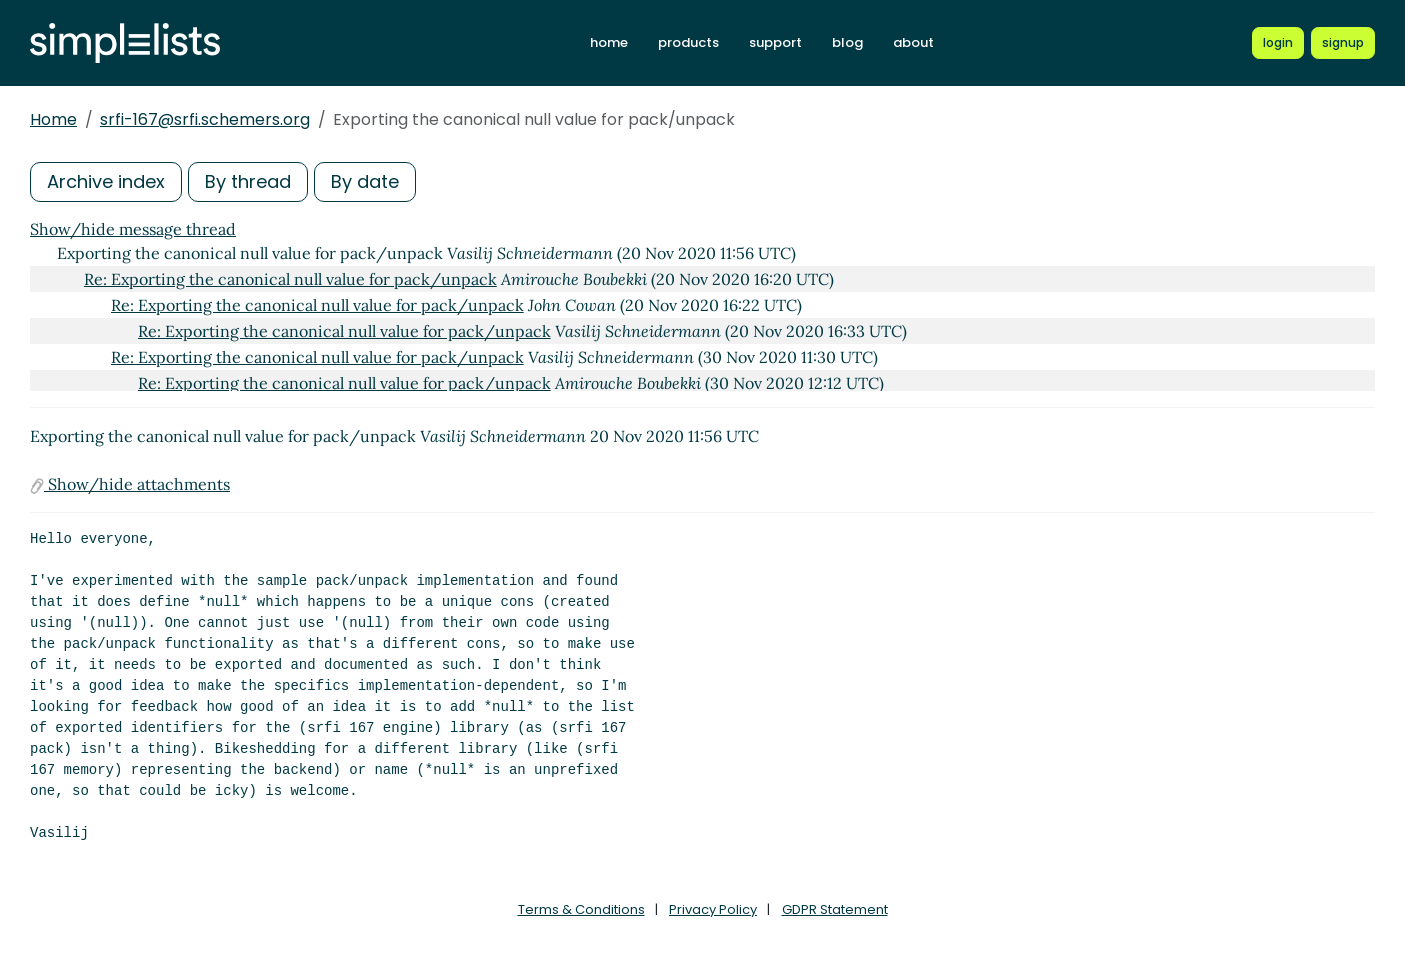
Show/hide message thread (133, 229)
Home (53, 119)
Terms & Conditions (581, 909)
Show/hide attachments (130, 484)
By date (365, 181)
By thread (248, 181)
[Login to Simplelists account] (1278, 43)
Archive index (106, 181)
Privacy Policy (713, 909)
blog (847, 42)
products (688, 42)
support (775, 42)
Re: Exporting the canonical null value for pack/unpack (290, 279)
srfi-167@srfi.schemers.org (205, 119)
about (913, 42)
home (609, 42)
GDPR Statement (835, 909)
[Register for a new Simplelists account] (1343, 43)
